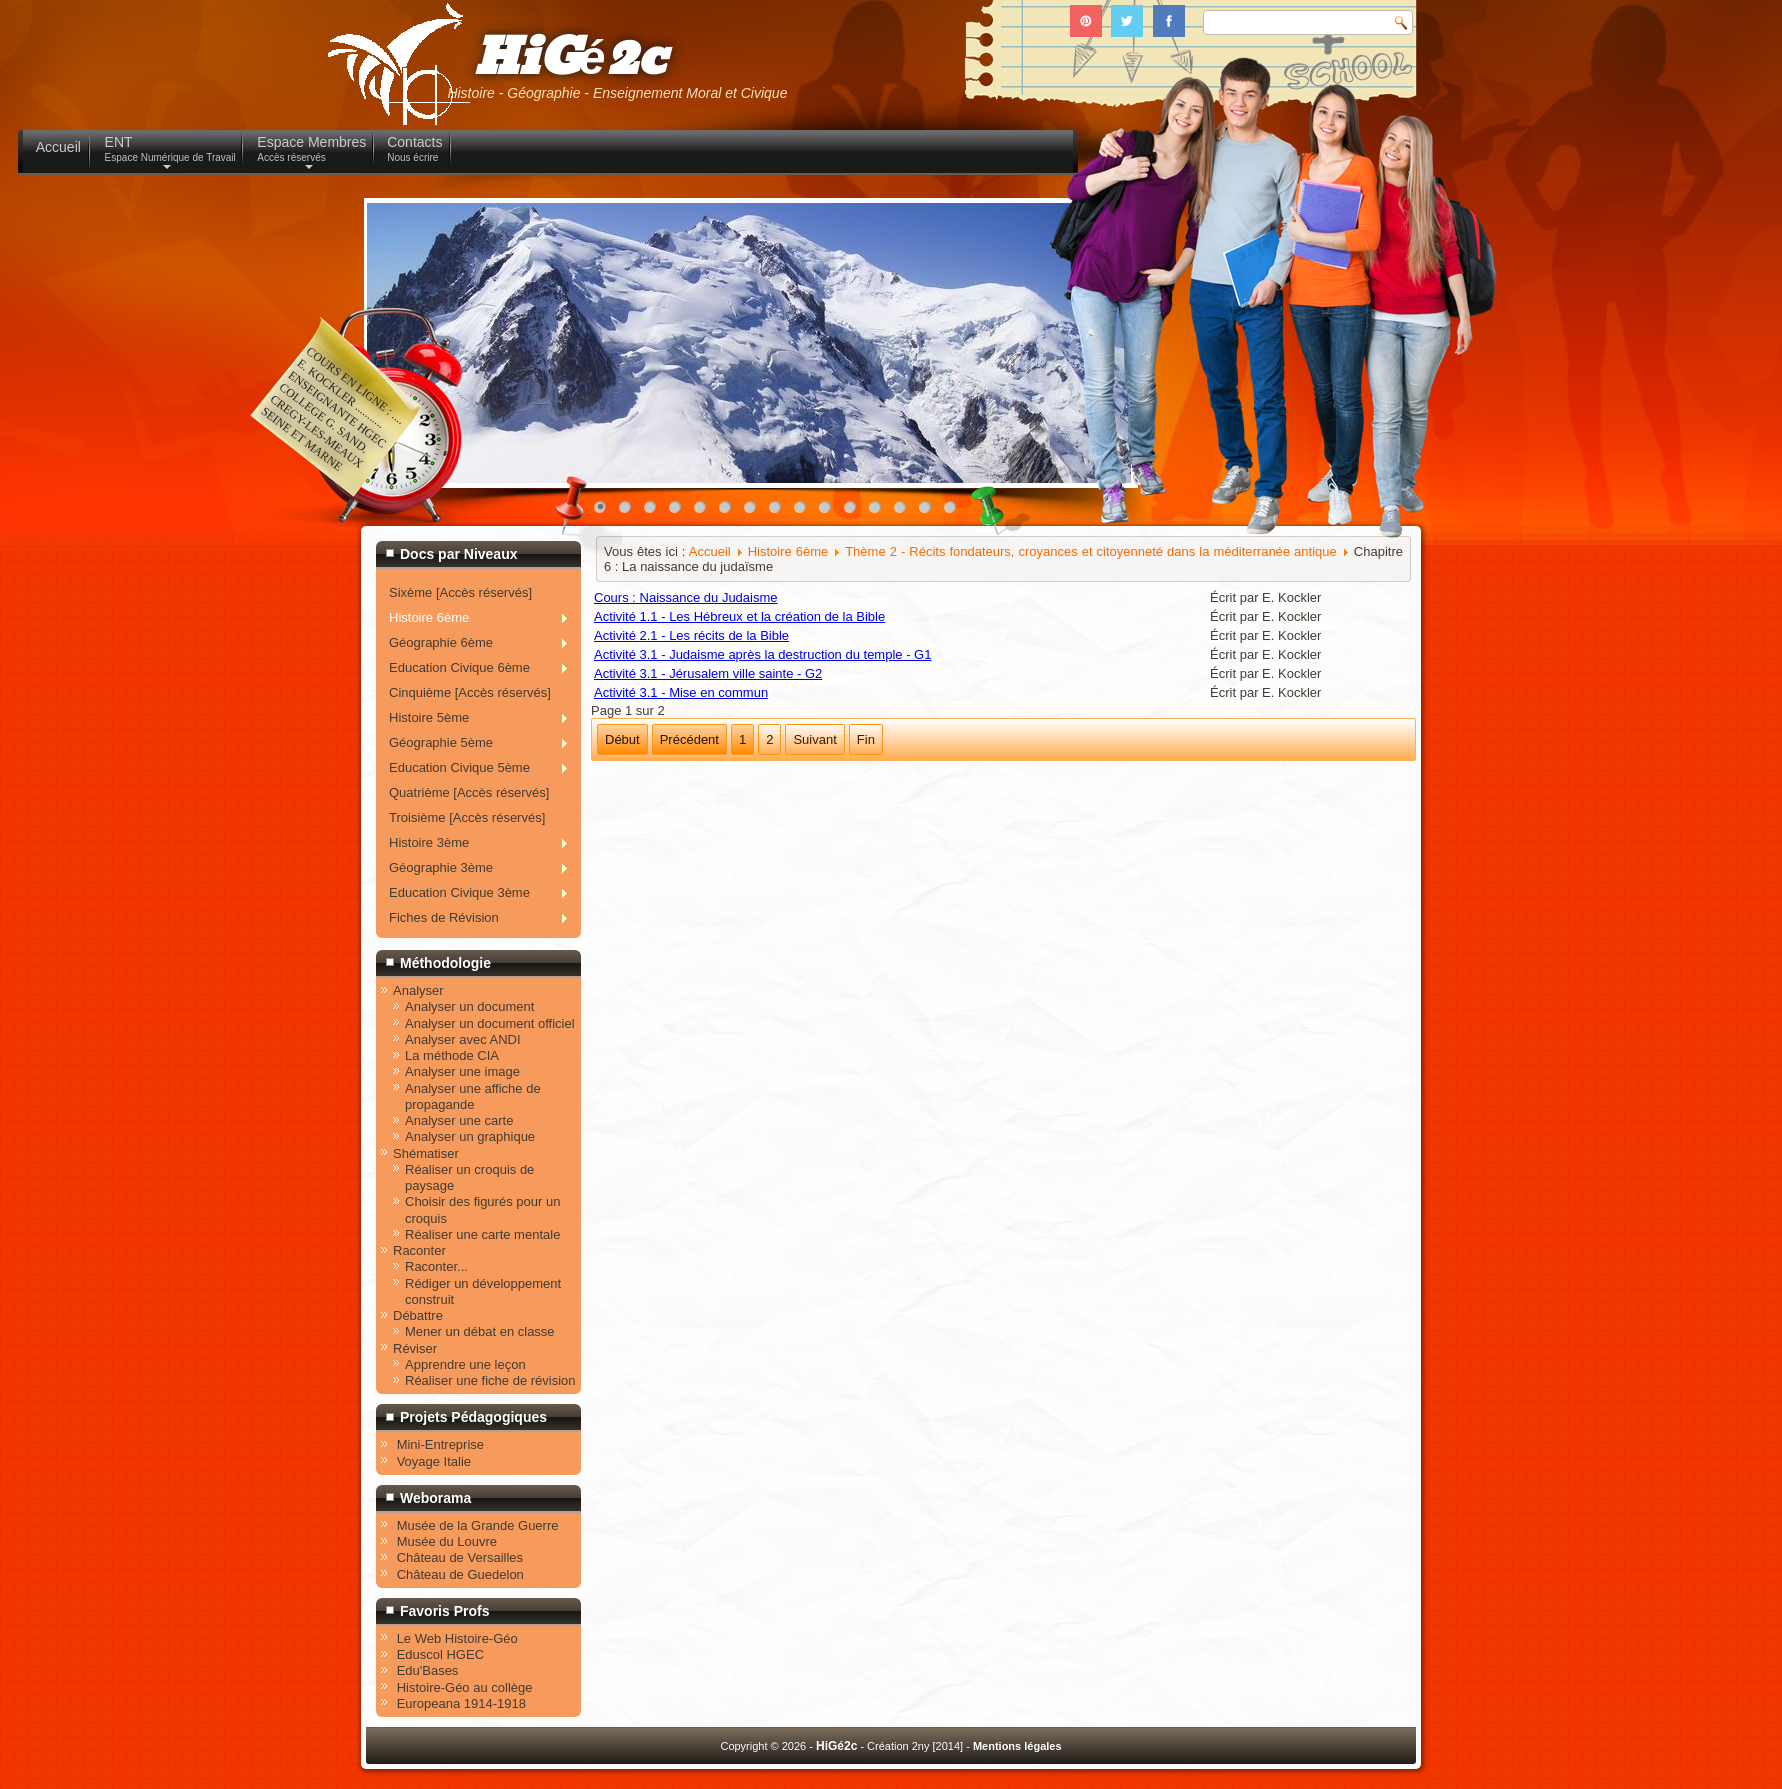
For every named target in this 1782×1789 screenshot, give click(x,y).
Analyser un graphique (470, 1136)
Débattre (418, 1315)
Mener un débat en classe (480, 1331)
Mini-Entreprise (440, 1444)
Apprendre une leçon (465, 1364)
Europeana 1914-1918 (461, 1703)
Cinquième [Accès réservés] (470, 692)
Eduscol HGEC (440, 1654)
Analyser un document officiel (490, 1023)
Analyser (418, 990)
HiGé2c (570, 58)
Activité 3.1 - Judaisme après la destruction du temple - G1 (762, 654)
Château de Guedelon (460, 1574)
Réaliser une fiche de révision (490, 1380)
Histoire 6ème (788, 551)
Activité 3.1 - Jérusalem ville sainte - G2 (708, 673)
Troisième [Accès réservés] (467, 817)
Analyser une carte (459, 1120)
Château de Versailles (460, 1557)
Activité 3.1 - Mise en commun (681, 692)
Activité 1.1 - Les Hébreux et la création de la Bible (739, 616)
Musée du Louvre (447, 1541)
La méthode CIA (452, 1055)
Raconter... (436, 1266)
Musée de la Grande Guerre (478, 1525)
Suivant (814, 739)
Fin (866, 739)
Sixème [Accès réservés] (460, 592)
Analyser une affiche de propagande (473, 1096)
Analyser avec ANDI (463, 1039)
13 (905, 512)
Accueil (710, 551)
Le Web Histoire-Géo (457, 1638)
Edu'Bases (428, 1670)
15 (955, 512)
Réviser (415, 1348)
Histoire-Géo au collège (465, 1687)
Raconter (419, 1250)
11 (855, 512)
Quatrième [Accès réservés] (469, 792)
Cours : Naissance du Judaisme (686, 597)
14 (930, 512)
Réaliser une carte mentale (482, 1234)
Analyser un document (469, 1006)
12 (880, 512)
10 (830, 512)
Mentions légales (1017, 1746)
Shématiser (426, 1153)
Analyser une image (462, 1071)
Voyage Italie (434, 1461)
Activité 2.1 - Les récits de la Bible (691, 635)
